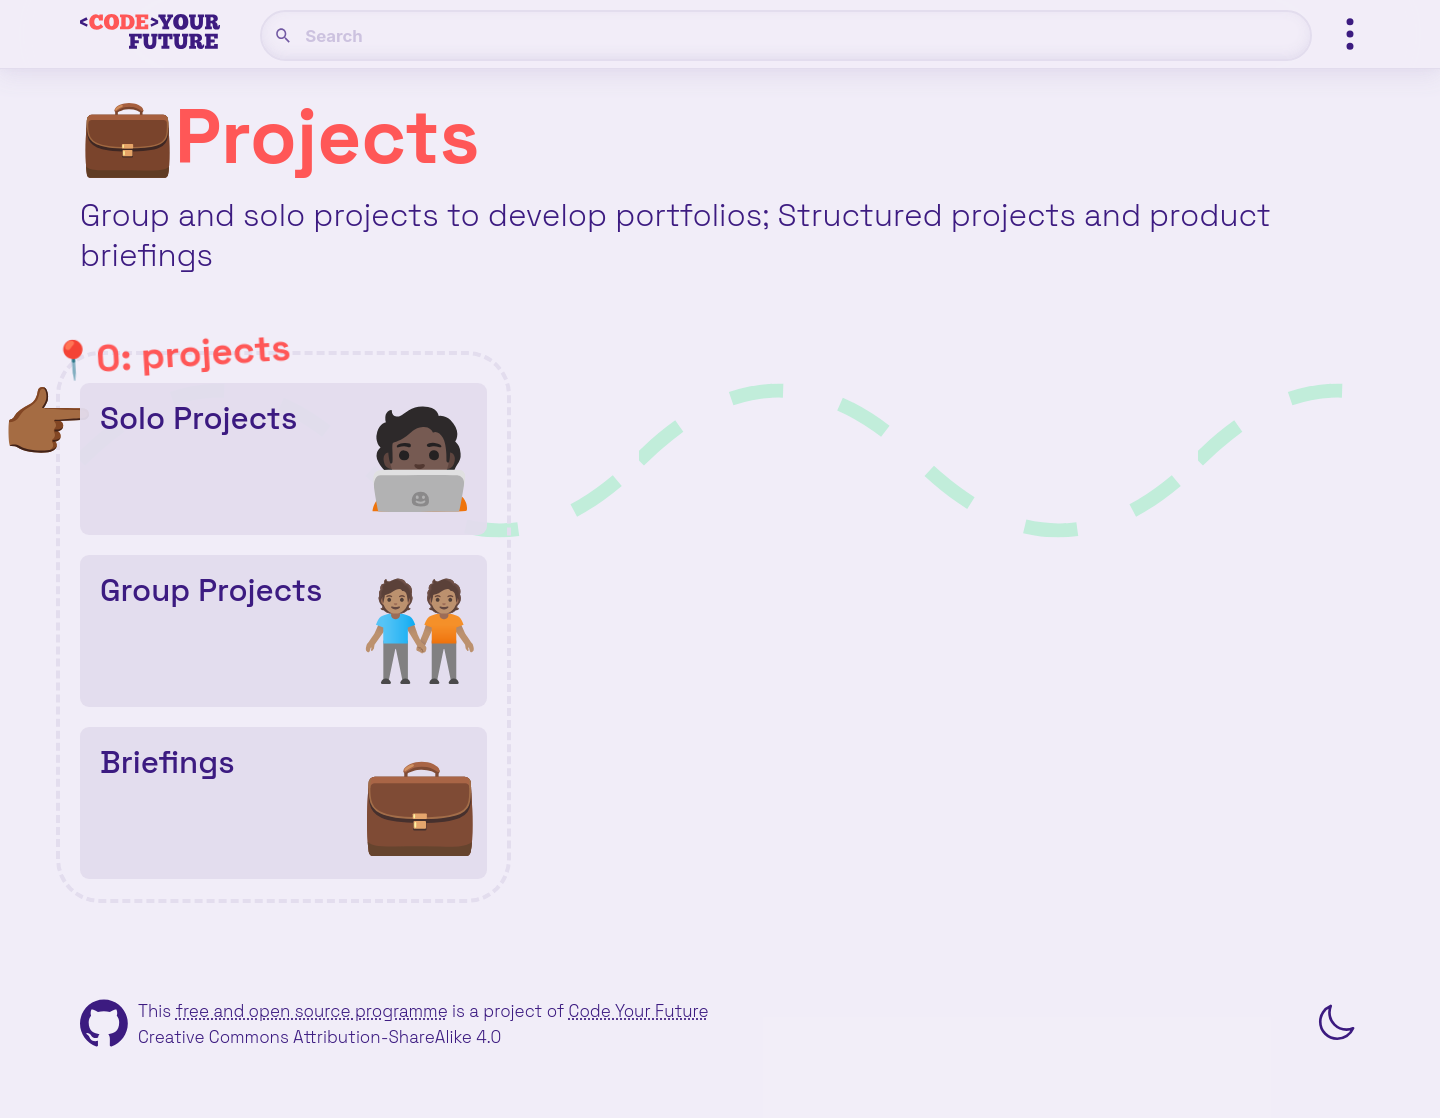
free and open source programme (311, 1011)
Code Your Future (639, 1011)
